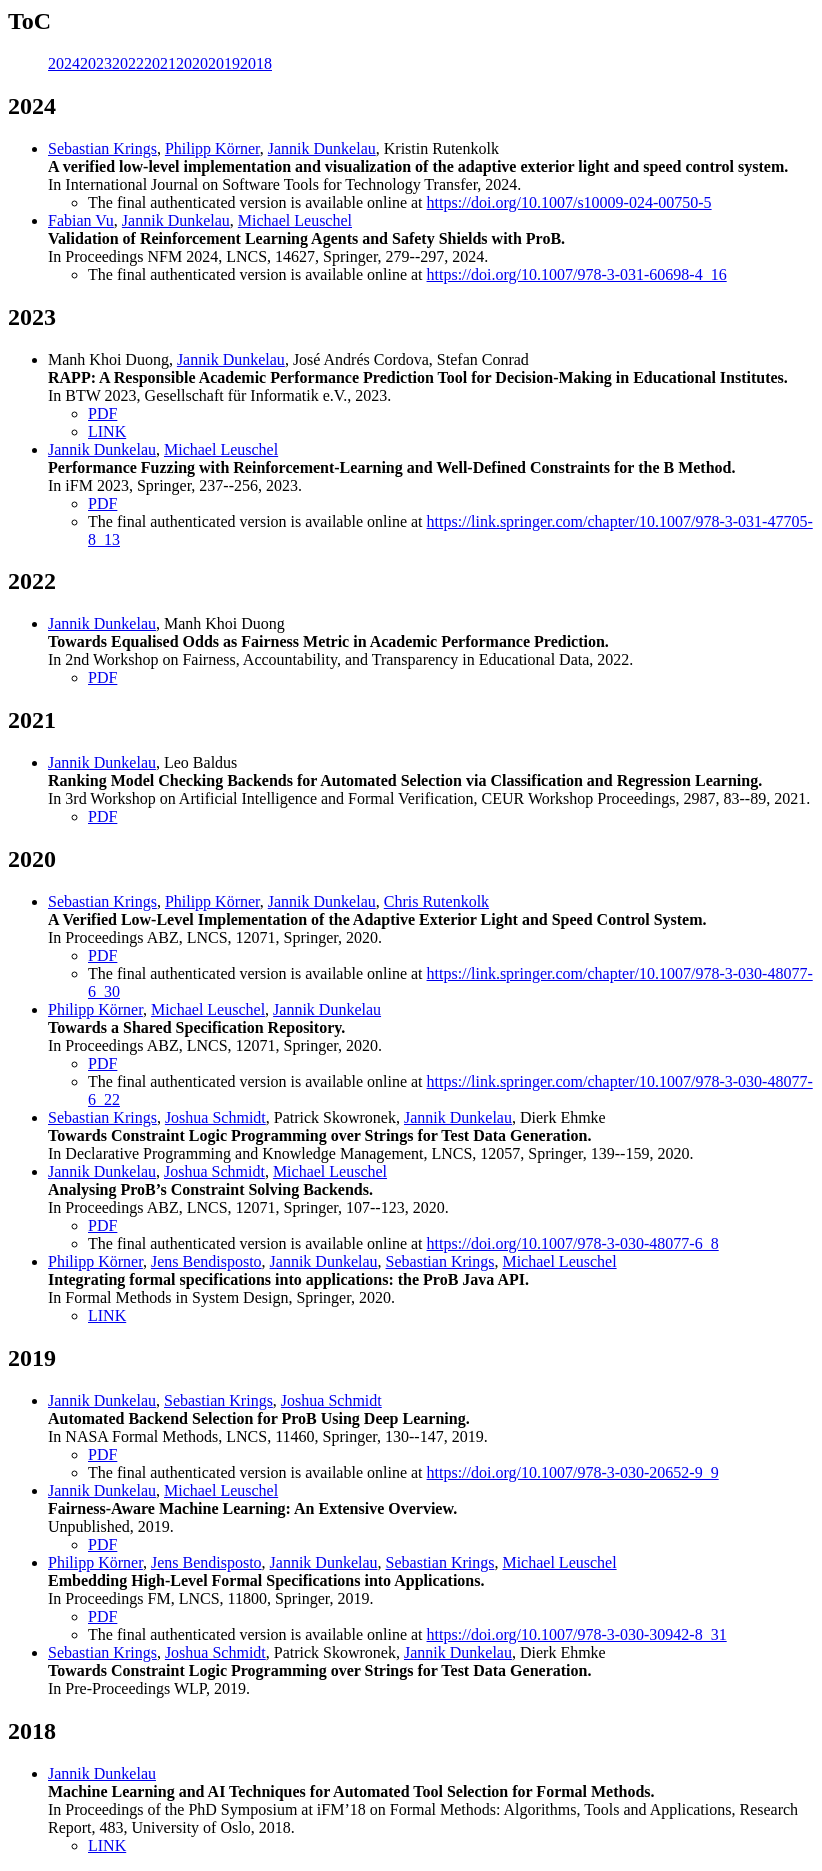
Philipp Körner (212, 148)
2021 (160, 63)
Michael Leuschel (295, 220)
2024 (64, 63)
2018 (256, 63)
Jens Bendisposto (206, 1261)
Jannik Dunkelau (322, 148)
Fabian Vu (81, 220)
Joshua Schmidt (215, 1117)
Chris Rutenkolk (436, 901)
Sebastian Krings (102, 148)
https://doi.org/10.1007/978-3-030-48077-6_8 (573, 1243)
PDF (102, 413)
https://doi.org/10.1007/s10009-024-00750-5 (569, 202)
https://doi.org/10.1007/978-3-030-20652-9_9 (573, 1472)
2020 (192, 63)
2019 (224, 63)
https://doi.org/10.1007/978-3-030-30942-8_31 (577, 1634)
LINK (107, 431)
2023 (96, 63)
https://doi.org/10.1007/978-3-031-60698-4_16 (577, 274)
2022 (128, 63)
